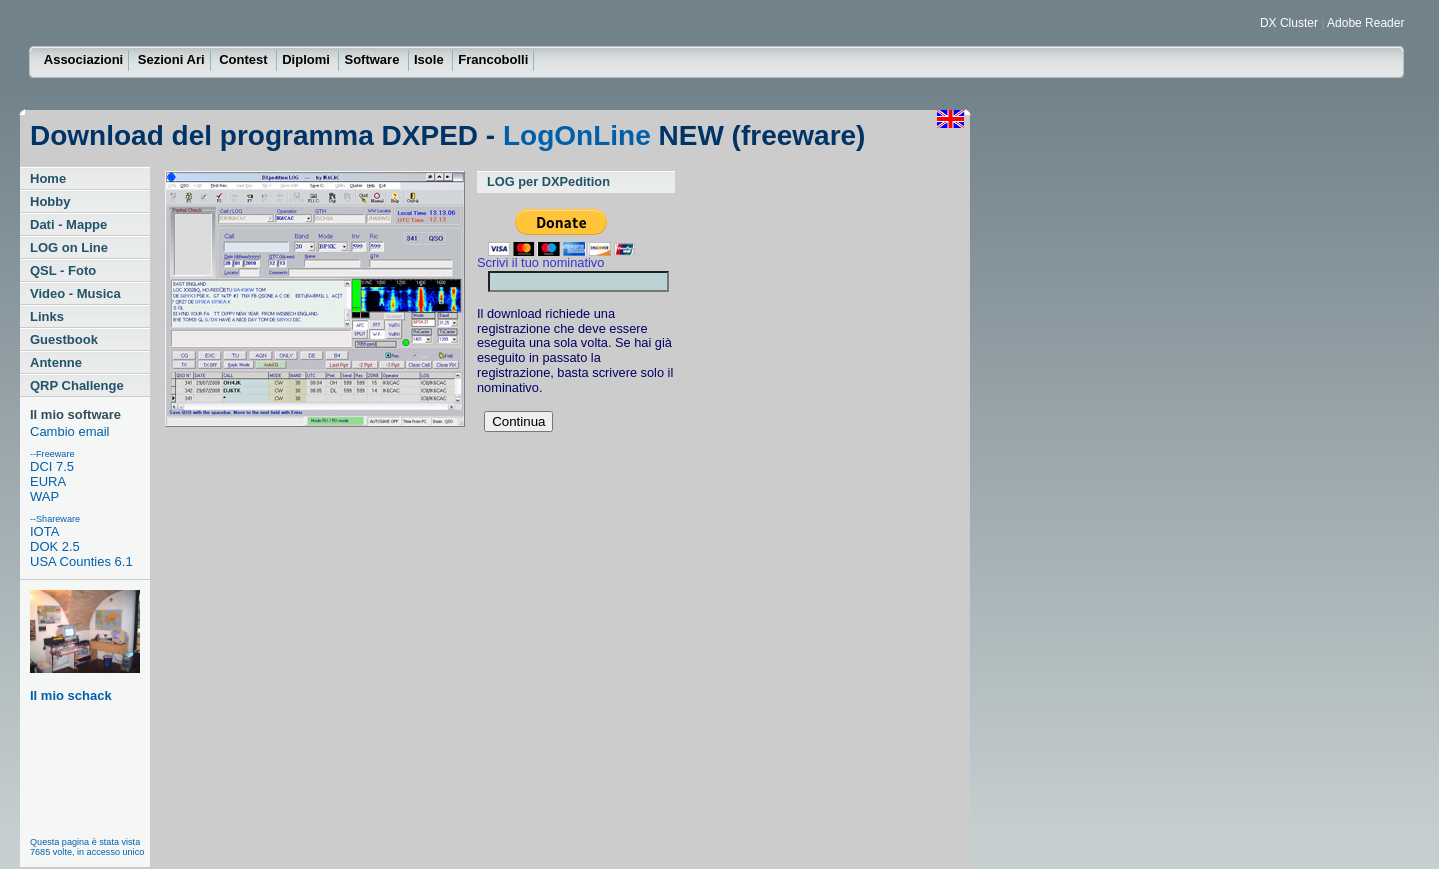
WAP (44, 496)
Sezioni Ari (171, 59)
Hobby (50, 201)
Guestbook (64, 339)
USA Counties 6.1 (81, 561)
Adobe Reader (1365, 23)
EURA (48, 481)
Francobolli (493, 59)
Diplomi (307, 59)
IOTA (44, 531)
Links (47, 316)
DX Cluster (1290, 23)
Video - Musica (75, 293)
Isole (430, 59)
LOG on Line (69, 247)
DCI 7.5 (52, 466)
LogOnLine (577, 135)
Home (48, 178)
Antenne (56, 362)
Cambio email (69, 431)
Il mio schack (85, 646)
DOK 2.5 (55, 546)
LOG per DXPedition (548, 181)
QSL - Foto (63, 270)
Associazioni (83, 59)
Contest (245, 59)
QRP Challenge (77, 385)
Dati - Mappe (68, 224)
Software (373, 59)
